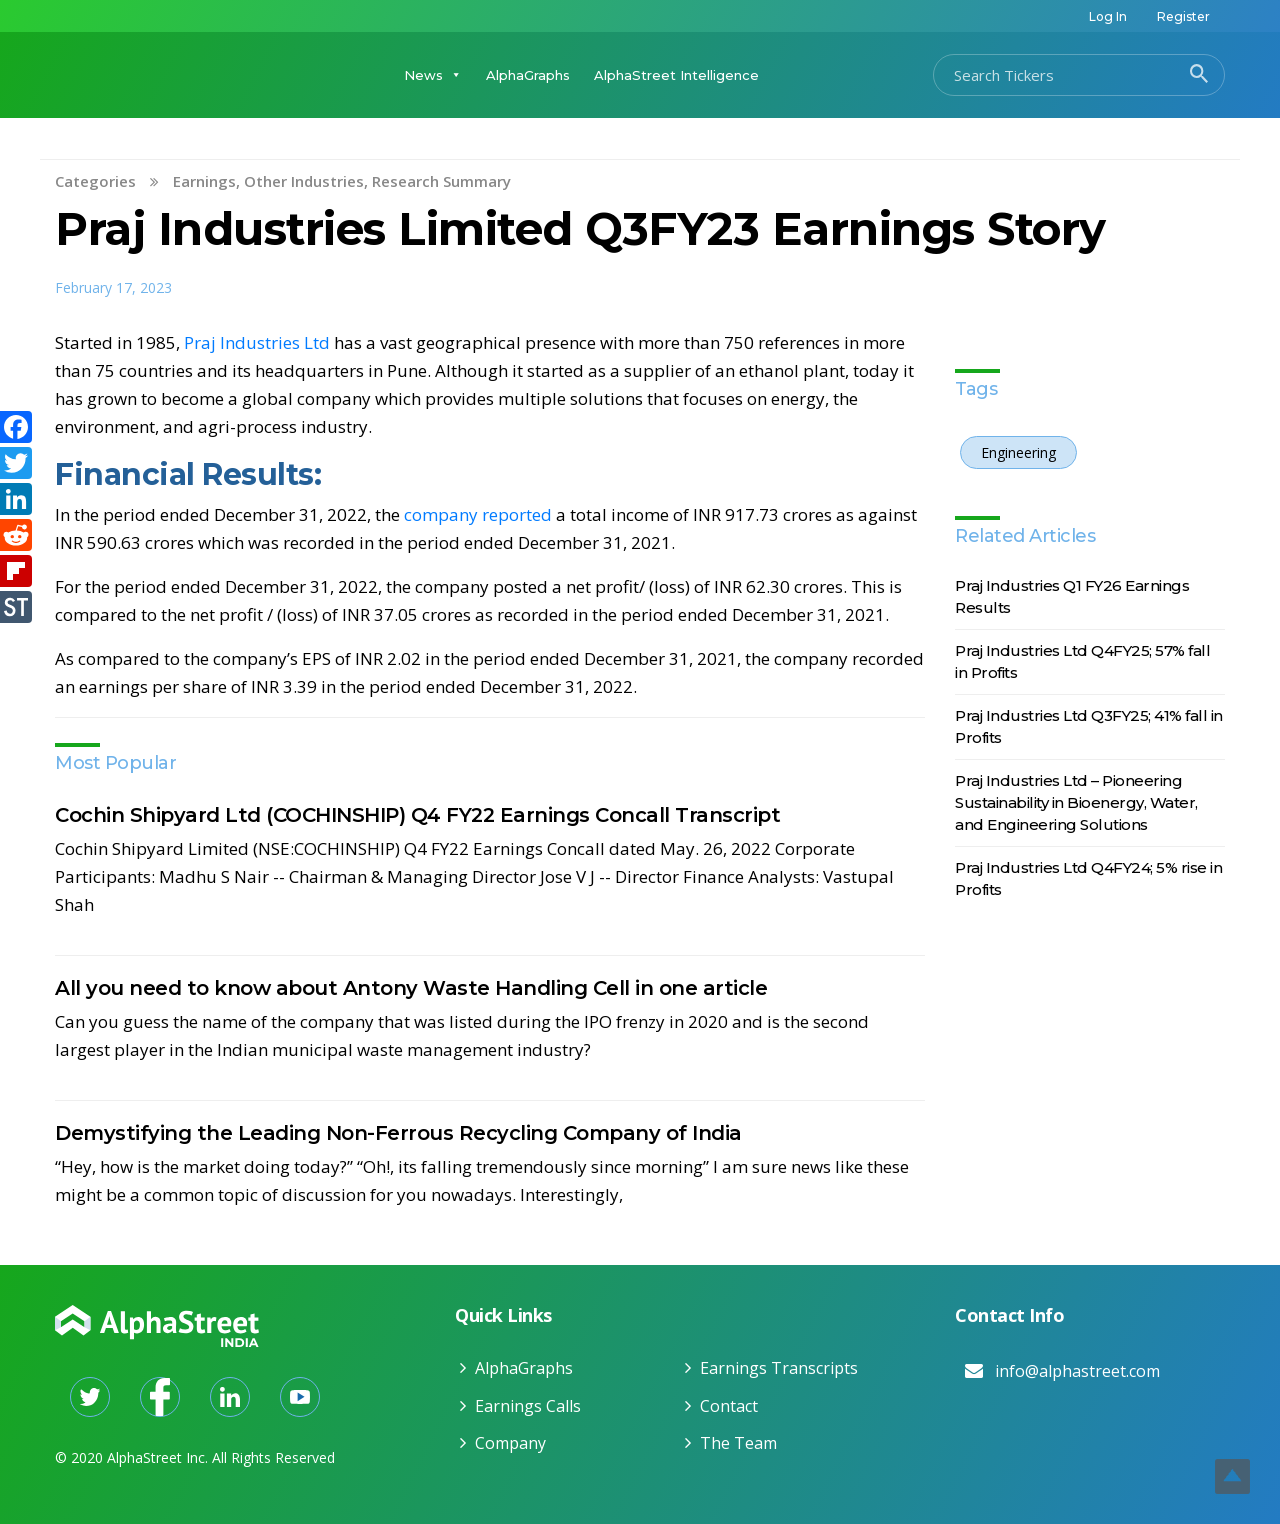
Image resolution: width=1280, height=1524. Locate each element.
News (433, 75)
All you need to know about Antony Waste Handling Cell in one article (411, 988)
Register (1183, 16)
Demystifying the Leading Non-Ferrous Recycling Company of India (398, 1133)
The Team (738, 1443)
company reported (478, 514)
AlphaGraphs (528, 75)
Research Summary (441, 181)
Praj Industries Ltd (257, 342)
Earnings (204, 181)
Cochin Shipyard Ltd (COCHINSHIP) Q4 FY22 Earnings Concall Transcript (417, 815)
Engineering (1018, 452)
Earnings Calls (528, 1406)
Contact (729, 1406)
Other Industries (304, 181)
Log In (1108, 16)
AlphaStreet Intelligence (676, 75)
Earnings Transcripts (779, 1368)
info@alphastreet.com (1077, 1371)
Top (1232, 1476)
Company (510, 1443)
